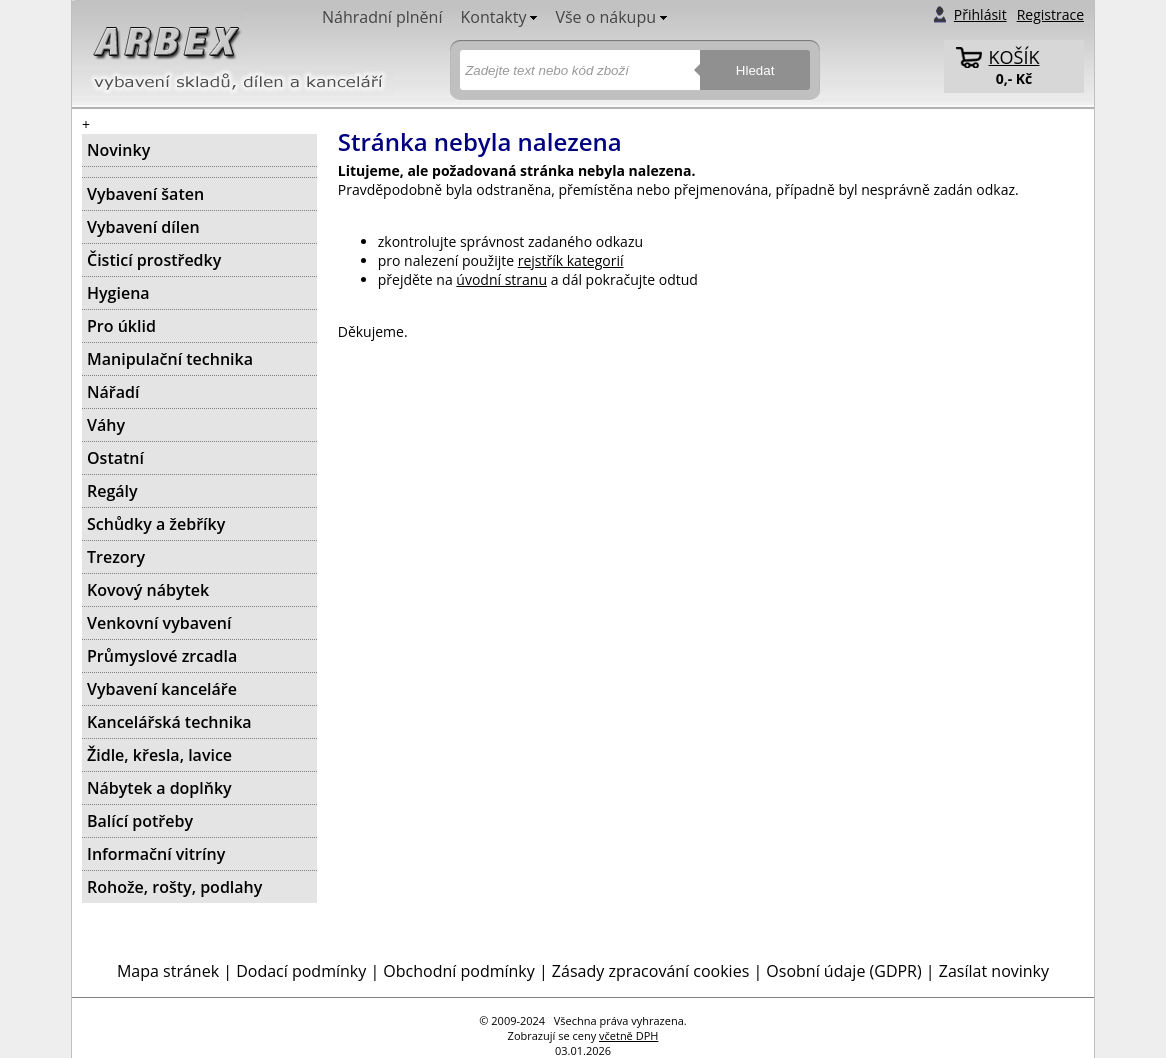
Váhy (106, 425)
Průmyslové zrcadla (162, 656)
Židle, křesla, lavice (159, 755)
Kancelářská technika (169, 722)
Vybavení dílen (143, 227)
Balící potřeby (140, 821)
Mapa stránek (168, 971)
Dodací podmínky (301, 971)
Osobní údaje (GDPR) (843, 971)
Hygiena (118, 293)
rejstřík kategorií (571, 260)
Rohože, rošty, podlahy (174, 887)
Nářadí (113, 392)
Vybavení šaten (145, 194)
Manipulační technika (170, 359)
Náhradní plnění (382, 17)
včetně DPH (628, 1035)
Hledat (755, 70)
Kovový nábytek (148, 590)
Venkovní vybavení (159, 623)
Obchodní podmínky (458, 971)
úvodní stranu (501, 279)
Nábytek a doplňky (159, 788)
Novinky (118, 150)
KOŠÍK (1014, 57)
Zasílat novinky (994, 971)
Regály (112, 491)
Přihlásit (980, 14)
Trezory (116, 557)
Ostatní (115, 458)
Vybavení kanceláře (162, 689)
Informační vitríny (156, 854)
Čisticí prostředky (154, 260)
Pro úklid (121, 326)
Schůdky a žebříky (156, 524)
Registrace (1050, 14)
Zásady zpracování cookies (650, 971)
